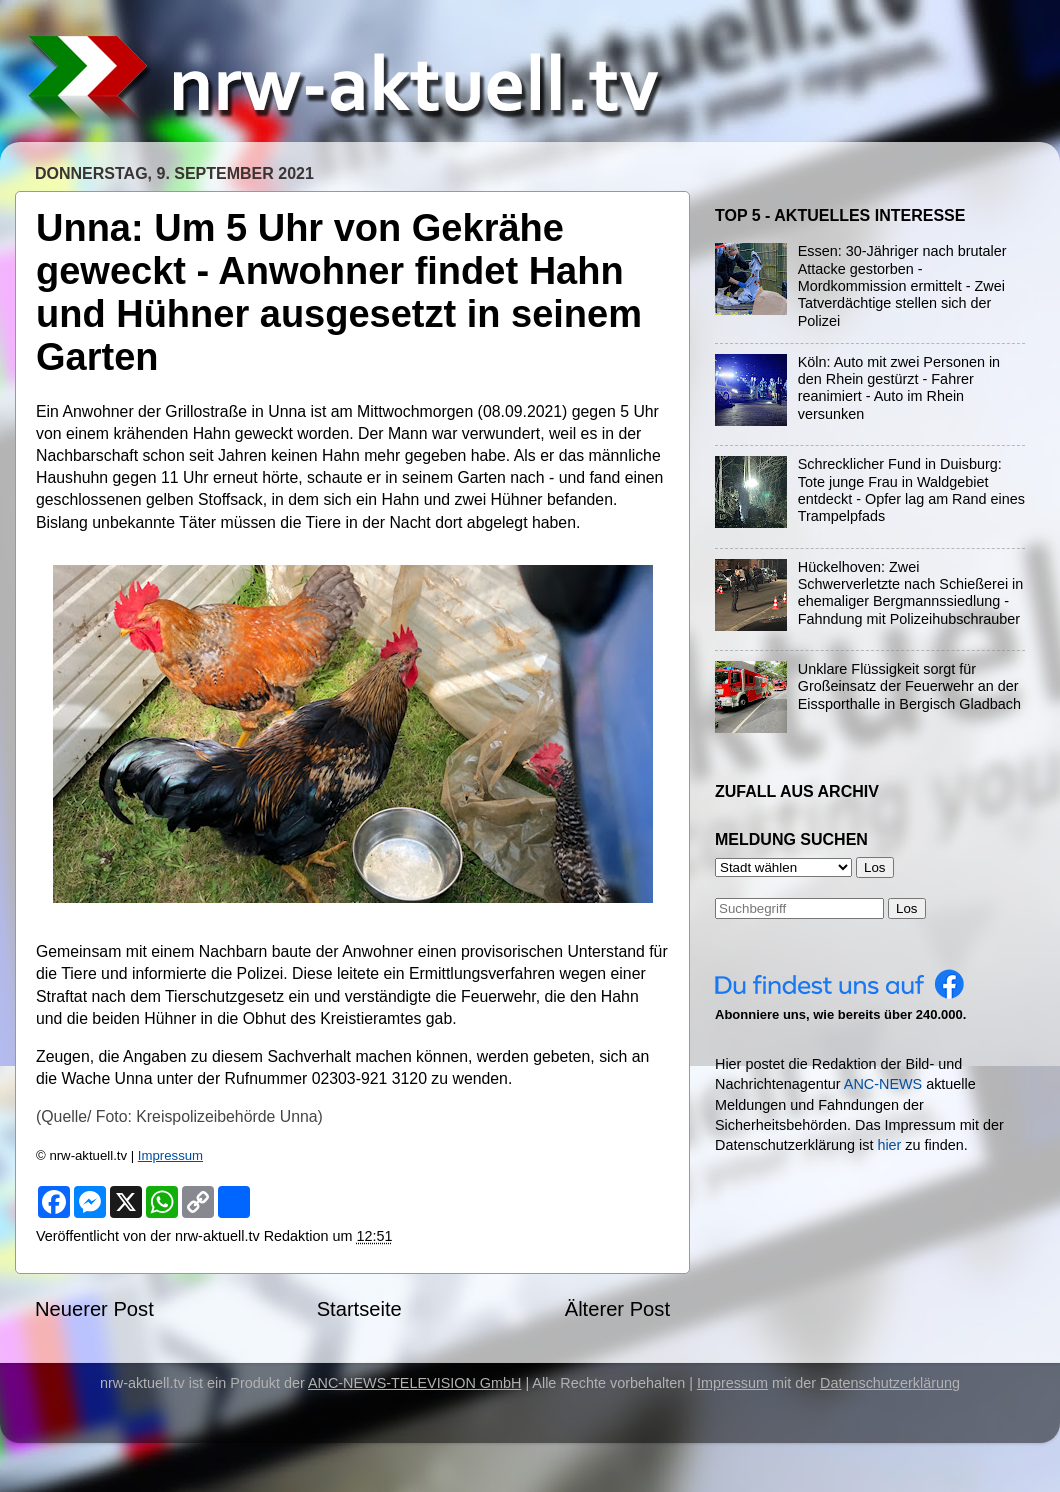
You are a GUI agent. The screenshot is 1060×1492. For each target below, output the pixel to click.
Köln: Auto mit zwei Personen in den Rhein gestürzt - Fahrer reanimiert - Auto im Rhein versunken (899, 388)
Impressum (170, 1155)
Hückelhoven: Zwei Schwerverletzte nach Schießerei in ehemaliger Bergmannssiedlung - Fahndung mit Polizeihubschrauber (911, 593)
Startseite (359, 1309)
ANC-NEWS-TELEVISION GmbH (415, 1383)
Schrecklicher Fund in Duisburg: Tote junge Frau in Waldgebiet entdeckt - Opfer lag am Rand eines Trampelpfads (911, 490)
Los (907, 908)
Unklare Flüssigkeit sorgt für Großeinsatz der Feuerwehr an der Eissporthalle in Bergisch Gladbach (909, 686)
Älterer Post (617, 1309)
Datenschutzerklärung (890, 1383)
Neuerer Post (94, 1309)
